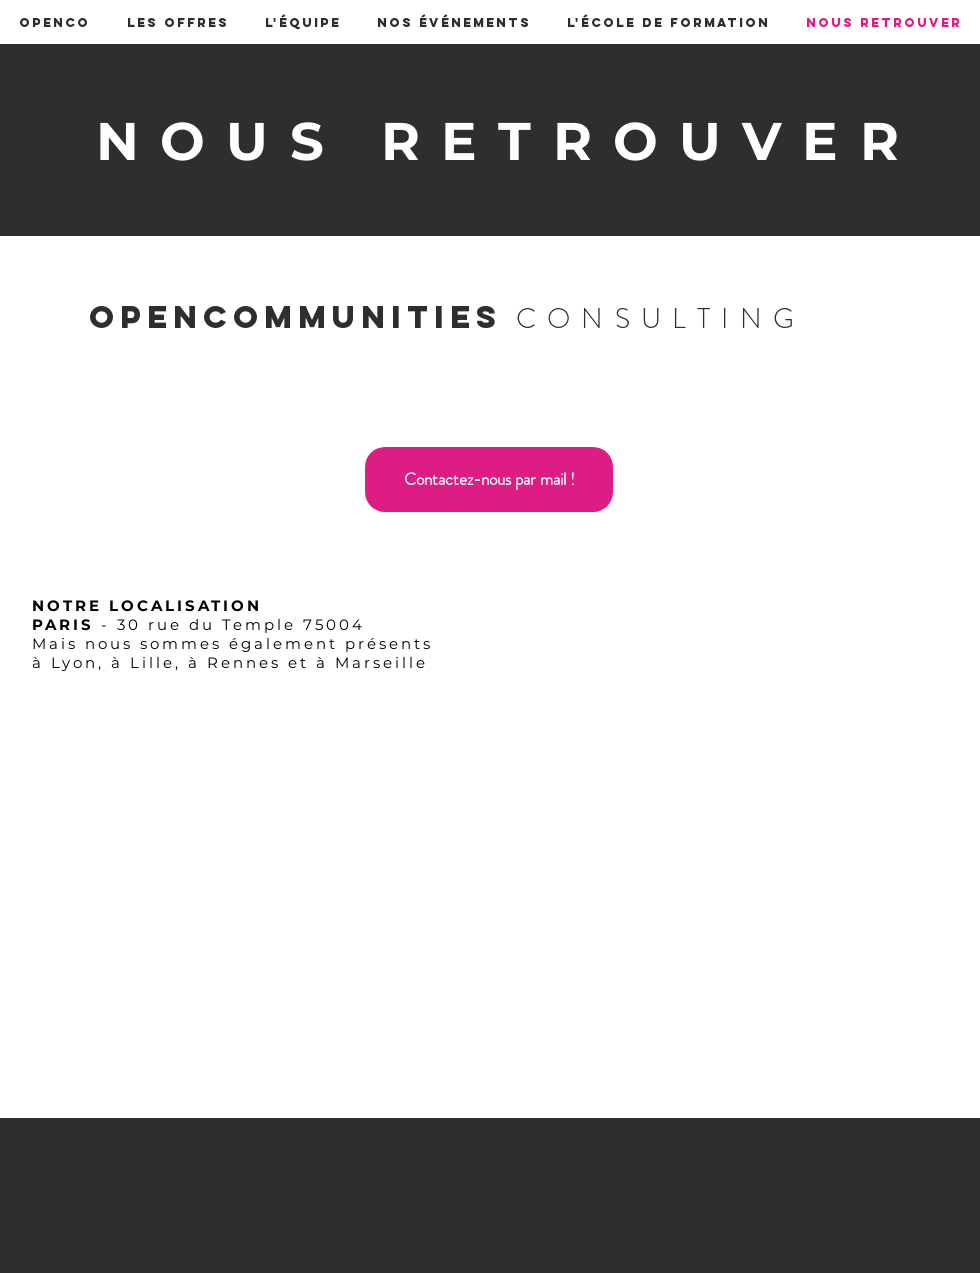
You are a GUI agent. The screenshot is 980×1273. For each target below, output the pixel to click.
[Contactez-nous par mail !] (489, 479)
